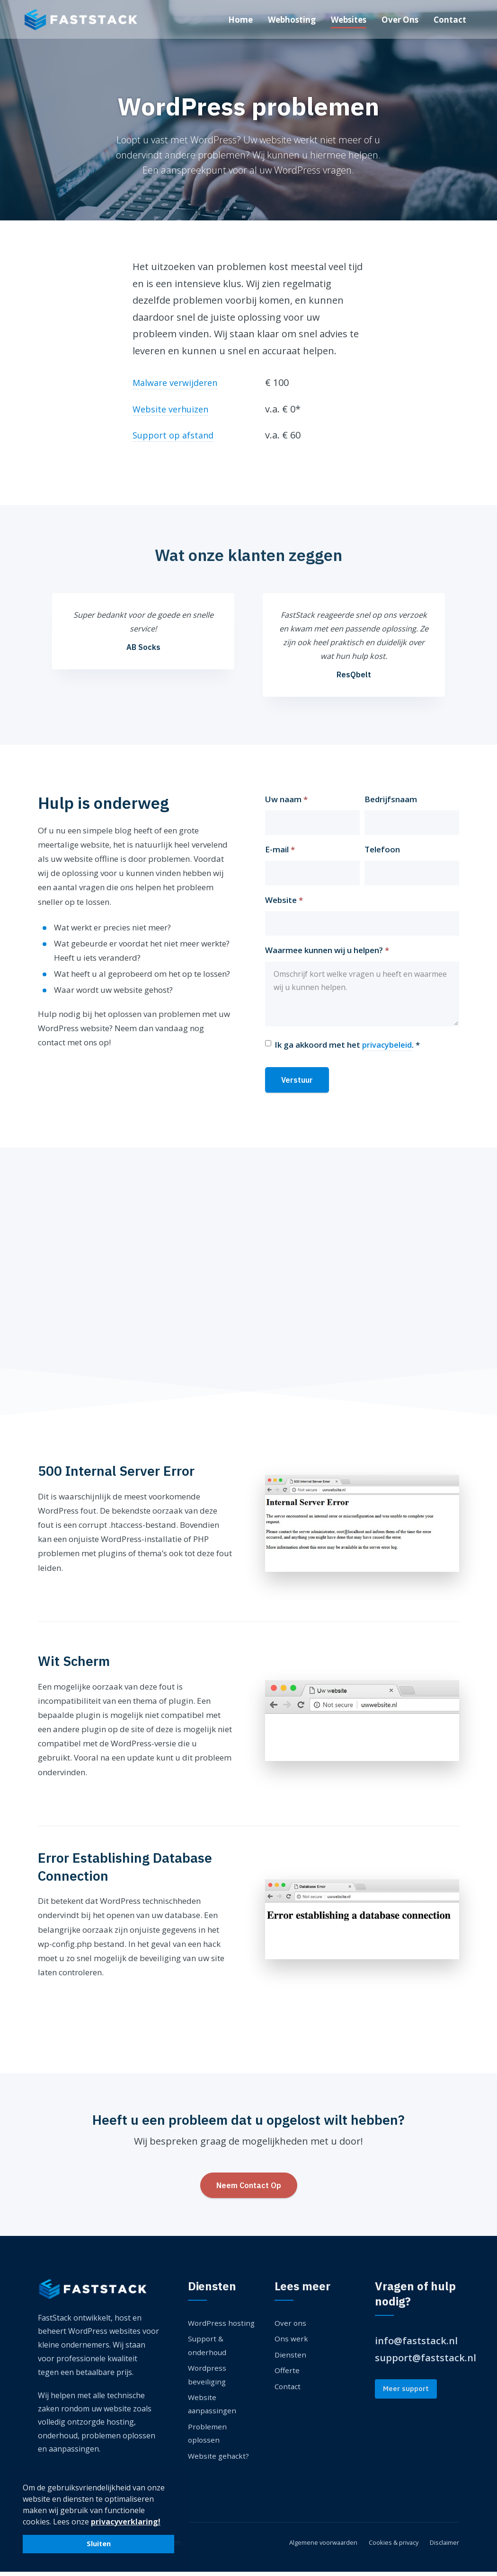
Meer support (406, 2392)
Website (284, 903)
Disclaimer (443, 2545)
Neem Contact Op (248, 2189)
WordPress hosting (222, 2327)
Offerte (287, 2374)
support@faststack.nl (425, 2361)
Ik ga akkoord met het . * (347, 1049)
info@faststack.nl (416, 2345)
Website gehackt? (219, 2459)
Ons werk (291, 2343)
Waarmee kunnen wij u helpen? (327, 954)
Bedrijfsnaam (390, 802)
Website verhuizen (174, 409)
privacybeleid (387, 1048)
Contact (288, 2390)
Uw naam (286, 802)
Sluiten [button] (99, 2543)
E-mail (280, 853)
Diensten (291, 2358)
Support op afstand (177, 435)
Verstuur (297, 1084)
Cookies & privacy (388, 2545)
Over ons (291, 2327)
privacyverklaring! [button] (125, 2521)
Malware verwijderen (179, 382)
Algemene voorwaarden (312, 2545)
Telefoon (382, 853)
